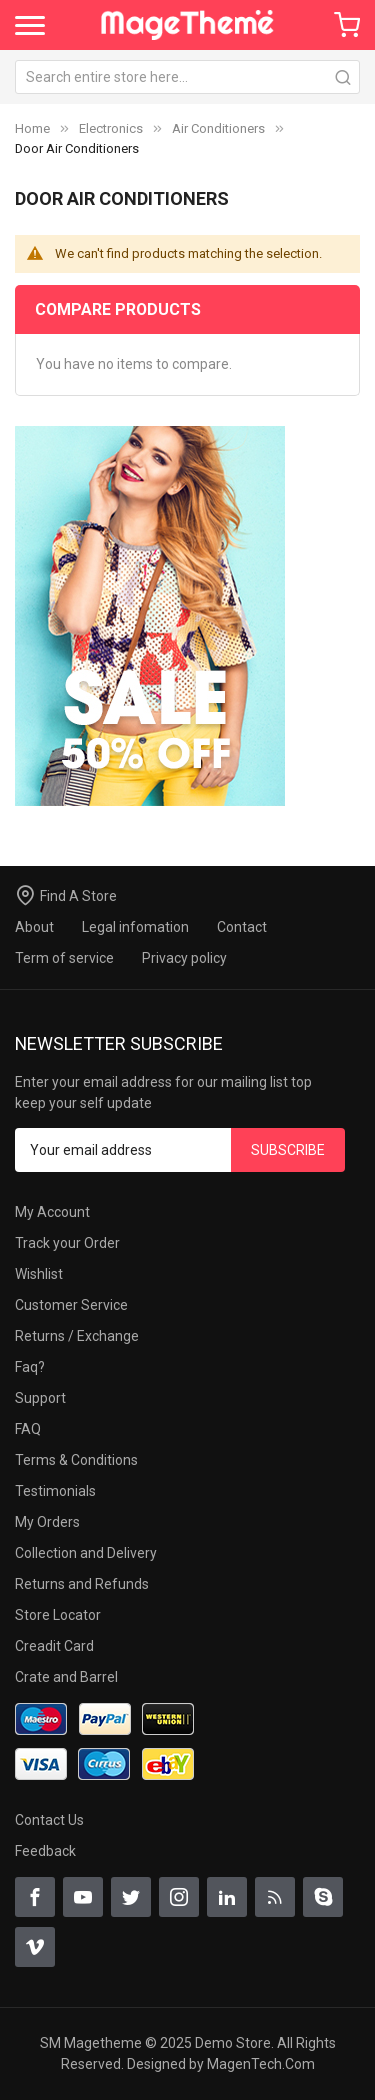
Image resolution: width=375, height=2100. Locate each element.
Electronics (111, 128)
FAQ (28, 1429)
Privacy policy (184, 958)
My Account (52, 1212)
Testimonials (55, 1491)
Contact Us (49, 1820)
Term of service (64, 958)
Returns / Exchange (77, 1336)
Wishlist (39, 1274)
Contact (242, 927)
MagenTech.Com (261, 2064)
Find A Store (78, 896)
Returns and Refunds (82, 1584)
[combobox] (187, 77)
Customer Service (71, 1305)
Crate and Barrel (66, 1677)
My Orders (47, 1522)
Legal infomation (135, 927)
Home (32, 128)
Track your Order (67, 1243)
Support (40, 1398)
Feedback (45, 1851)
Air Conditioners (218, 128)
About (34, 927)
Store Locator (58, 1615)
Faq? (30, 1367)
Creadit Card (54, 1646)
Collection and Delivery (86, 1553)
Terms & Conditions (76, 1460)
